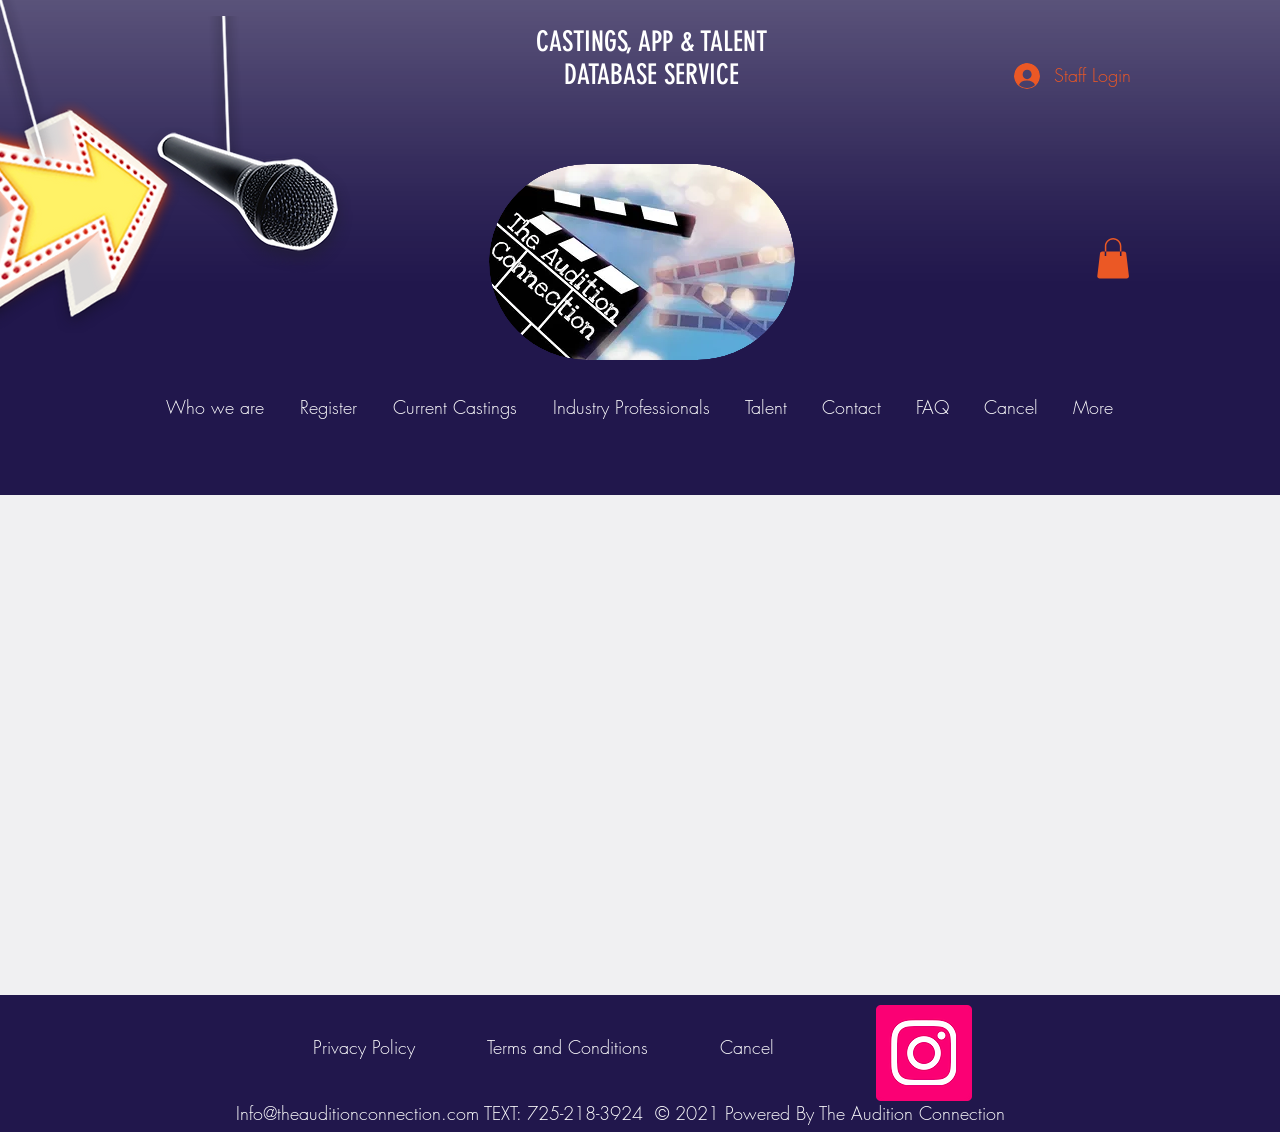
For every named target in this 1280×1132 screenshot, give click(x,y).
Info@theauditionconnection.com (357, 1113)
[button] (1113, 258)
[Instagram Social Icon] (924, 1053)
